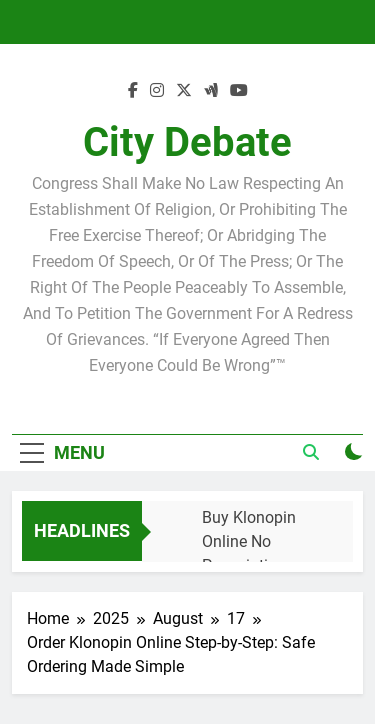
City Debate (187, 142)
